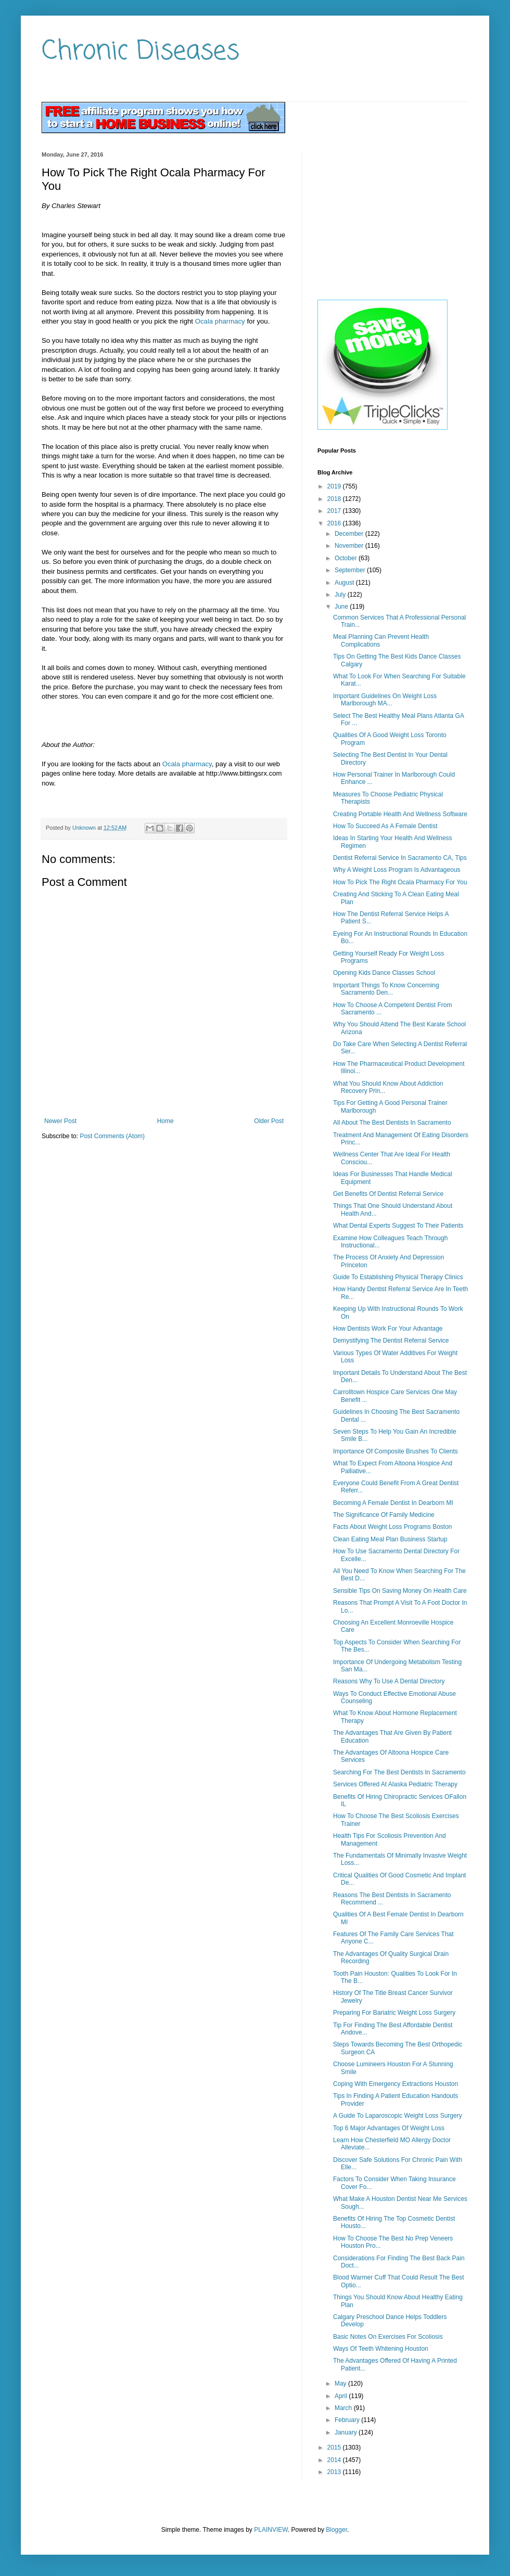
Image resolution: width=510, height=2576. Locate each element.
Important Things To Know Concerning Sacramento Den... (386, 989)
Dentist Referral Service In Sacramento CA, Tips (400, 857)
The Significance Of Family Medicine (384, 1514)
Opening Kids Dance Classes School (384, 972)
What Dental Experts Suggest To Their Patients (398, 1225)
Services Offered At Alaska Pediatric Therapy (395, 1784)
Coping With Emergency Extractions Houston (395, 2084)
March (344, 2408)
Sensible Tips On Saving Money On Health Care (400, 1590)
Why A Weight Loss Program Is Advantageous (397, 869)
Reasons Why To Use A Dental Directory (389, 1681)
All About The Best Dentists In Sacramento (392, 1122)
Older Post (269, 1121)
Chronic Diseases (140, 51)
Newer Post (60, 1121)
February (348, 2420)
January (347, 2432)
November (350, 545)
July (341, 594)
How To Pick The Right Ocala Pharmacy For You (400, 882)
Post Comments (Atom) (112, 1136)
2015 (335, 2447)
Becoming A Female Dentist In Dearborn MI (393, 1502)
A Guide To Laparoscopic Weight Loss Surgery (397, 2115)
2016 (335, 523)
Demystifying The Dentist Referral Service (391, 1340)
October (347, 558)
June (342, 606)
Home (165, 1121)
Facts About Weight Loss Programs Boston (392, 1526)
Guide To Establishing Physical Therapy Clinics (398, 1277)
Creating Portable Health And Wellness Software (400, 814)
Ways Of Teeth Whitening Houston (380, 2348)
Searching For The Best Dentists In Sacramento (399, 1772)
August (345, 582)
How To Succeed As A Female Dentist (385, 826)
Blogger (336, 2529)
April (342, 2396)
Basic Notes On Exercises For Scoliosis (388, 2336)
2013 (335, 2472)
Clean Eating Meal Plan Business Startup (390, 1539)
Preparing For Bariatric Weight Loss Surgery (394, 2012)
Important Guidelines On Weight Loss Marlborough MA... (385, 699)
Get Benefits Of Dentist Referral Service (388, 1193)
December (350, 533)
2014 (335, 2460)
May (341, 2383)
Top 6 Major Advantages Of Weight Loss (388, 2128)
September (351, 570)
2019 (335, 486)
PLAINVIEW (271, 2529)
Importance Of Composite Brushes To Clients (395, 1451)
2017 (335, 510)
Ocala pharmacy (220, 321)
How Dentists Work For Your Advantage (388, 1328)
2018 (335, 499)
